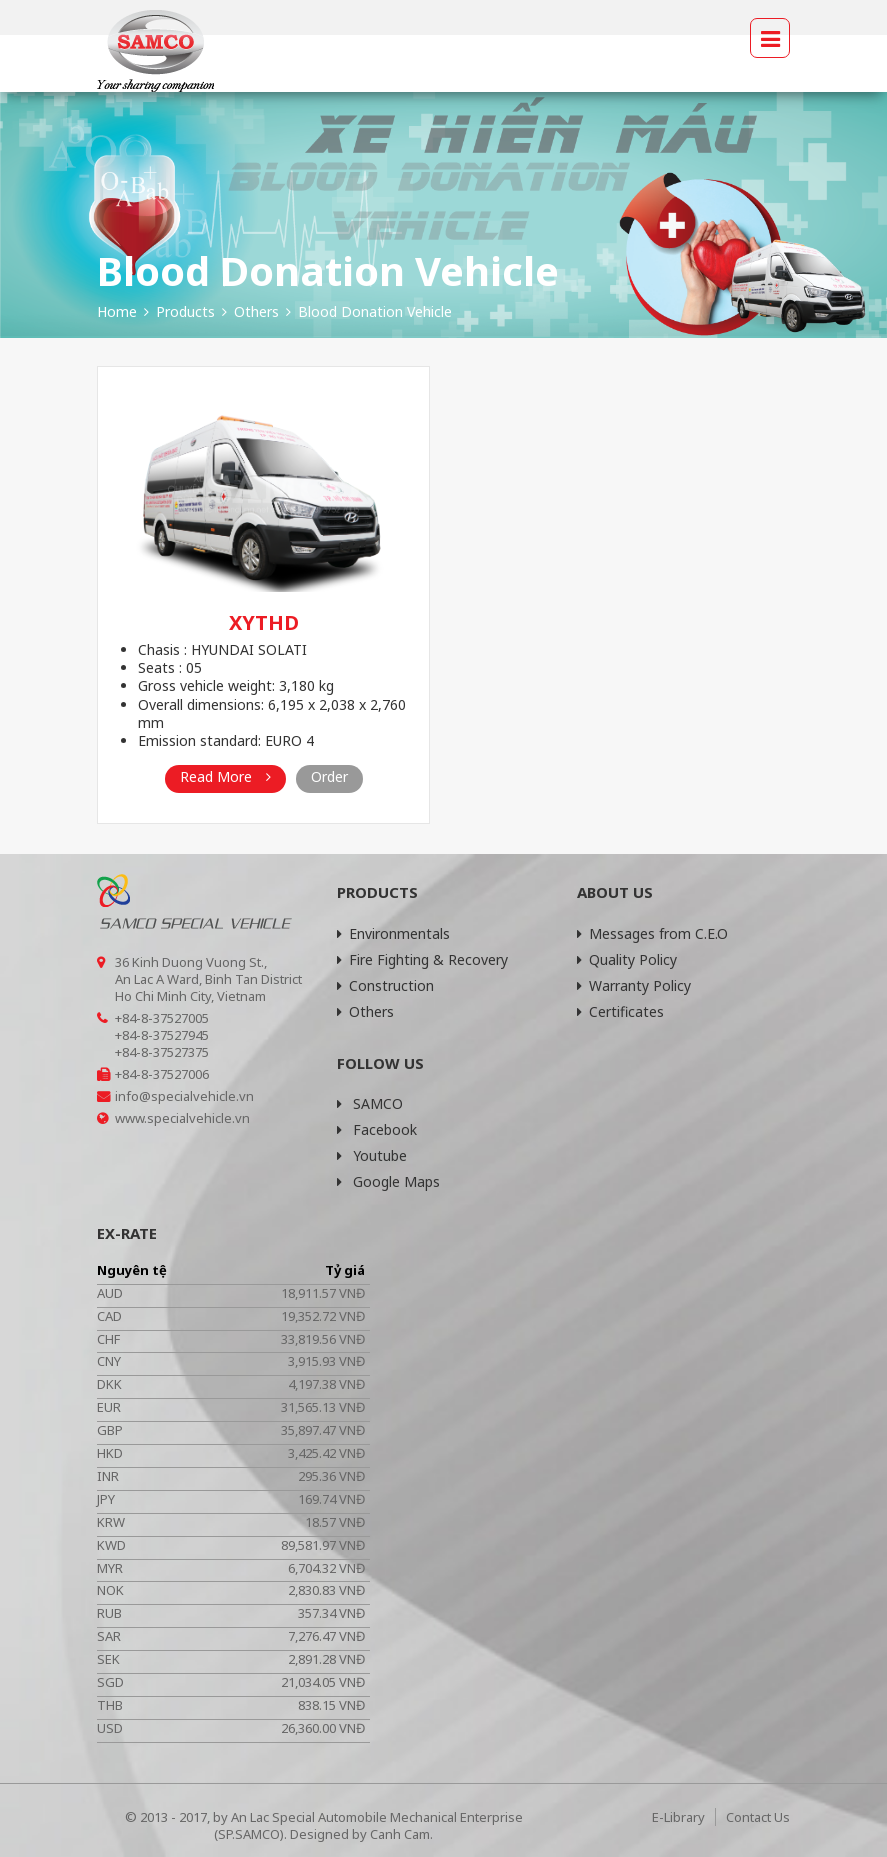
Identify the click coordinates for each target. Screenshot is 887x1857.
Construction (385, 985)
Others (365, 1011)
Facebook (377, 1129)
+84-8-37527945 (162, 1035)
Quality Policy (627, 959)
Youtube (372, 1155)
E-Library (678, 1817)
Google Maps (388, 1181)
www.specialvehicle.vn (182, 1118)
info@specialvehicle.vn (184, 1096)
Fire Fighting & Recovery (422, 959)
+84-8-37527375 (162, 1052)
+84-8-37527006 (162, 1074)
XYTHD (264, 622)
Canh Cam (400, 1834)
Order (329, 776)
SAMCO (370, 1103)
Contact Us (758, 1817)
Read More (225, 776)
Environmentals (393, 933)
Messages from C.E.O (652, 933)
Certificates (620, 1011)
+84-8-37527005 (162, 1018)
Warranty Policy (634, 985)
